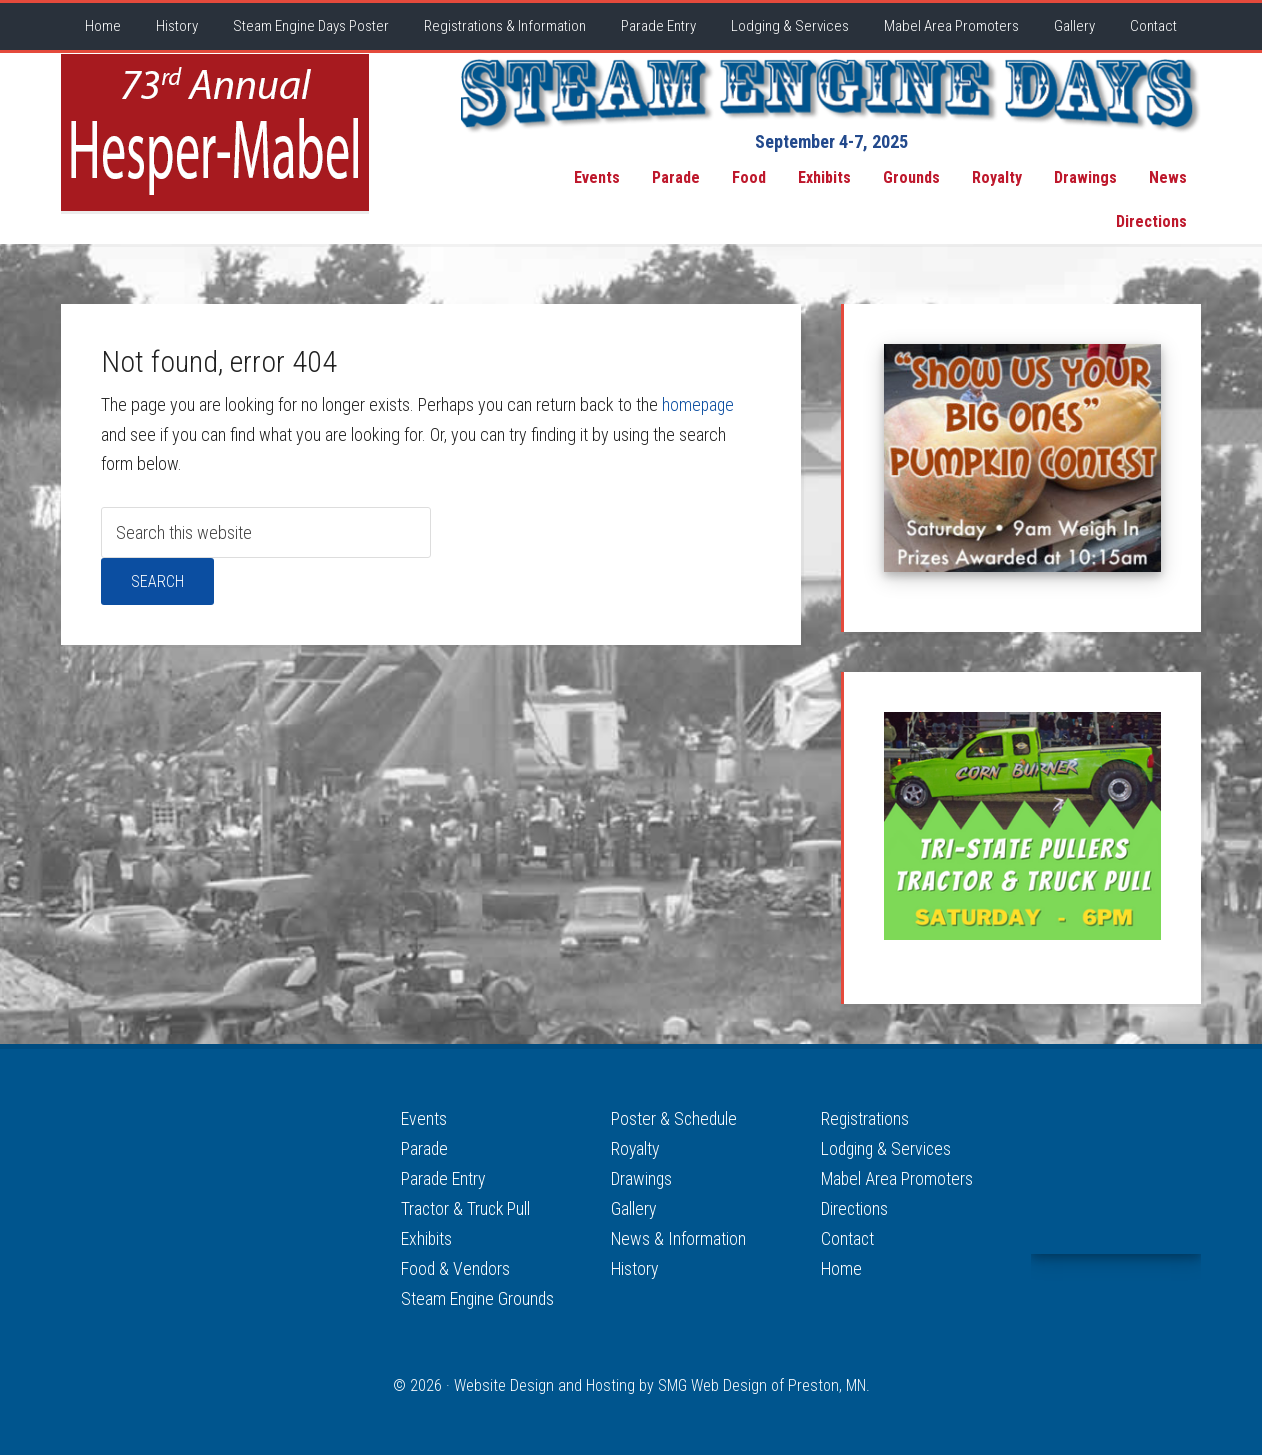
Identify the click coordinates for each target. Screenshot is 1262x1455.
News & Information (679, 1235)
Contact (848, 1235)
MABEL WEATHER (1116, 1179)
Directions (855, 1206)
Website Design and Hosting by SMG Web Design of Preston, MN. (662, 1381)
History (635, 1265)
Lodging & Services (888, 1148)
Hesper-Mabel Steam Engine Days (215, 132)
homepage (699, 404)
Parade (425, 1148)
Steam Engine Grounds (478, 1294)
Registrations (865, 1118)
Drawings (642, 1177)
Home (842, 1265)
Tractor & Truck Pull (467, 1206)
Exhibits (427, 1235)
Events (424, 1118)
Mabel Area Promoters (898, 1177)
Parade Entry (444, 1177)
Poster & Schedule (675, 1118)
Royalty (636, 1148)
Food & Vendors (456, 1265)
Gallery (634, 1206)
